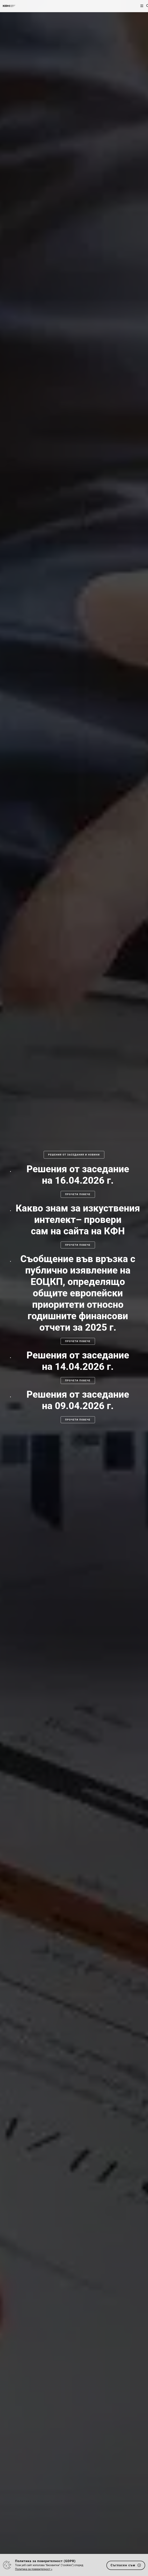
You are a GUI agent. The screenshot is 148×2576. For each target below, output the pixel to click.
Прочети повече (78, 1194)
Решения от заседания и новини (74, 1154)
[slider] (74, 1293)
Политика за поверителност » (33, 2569)
